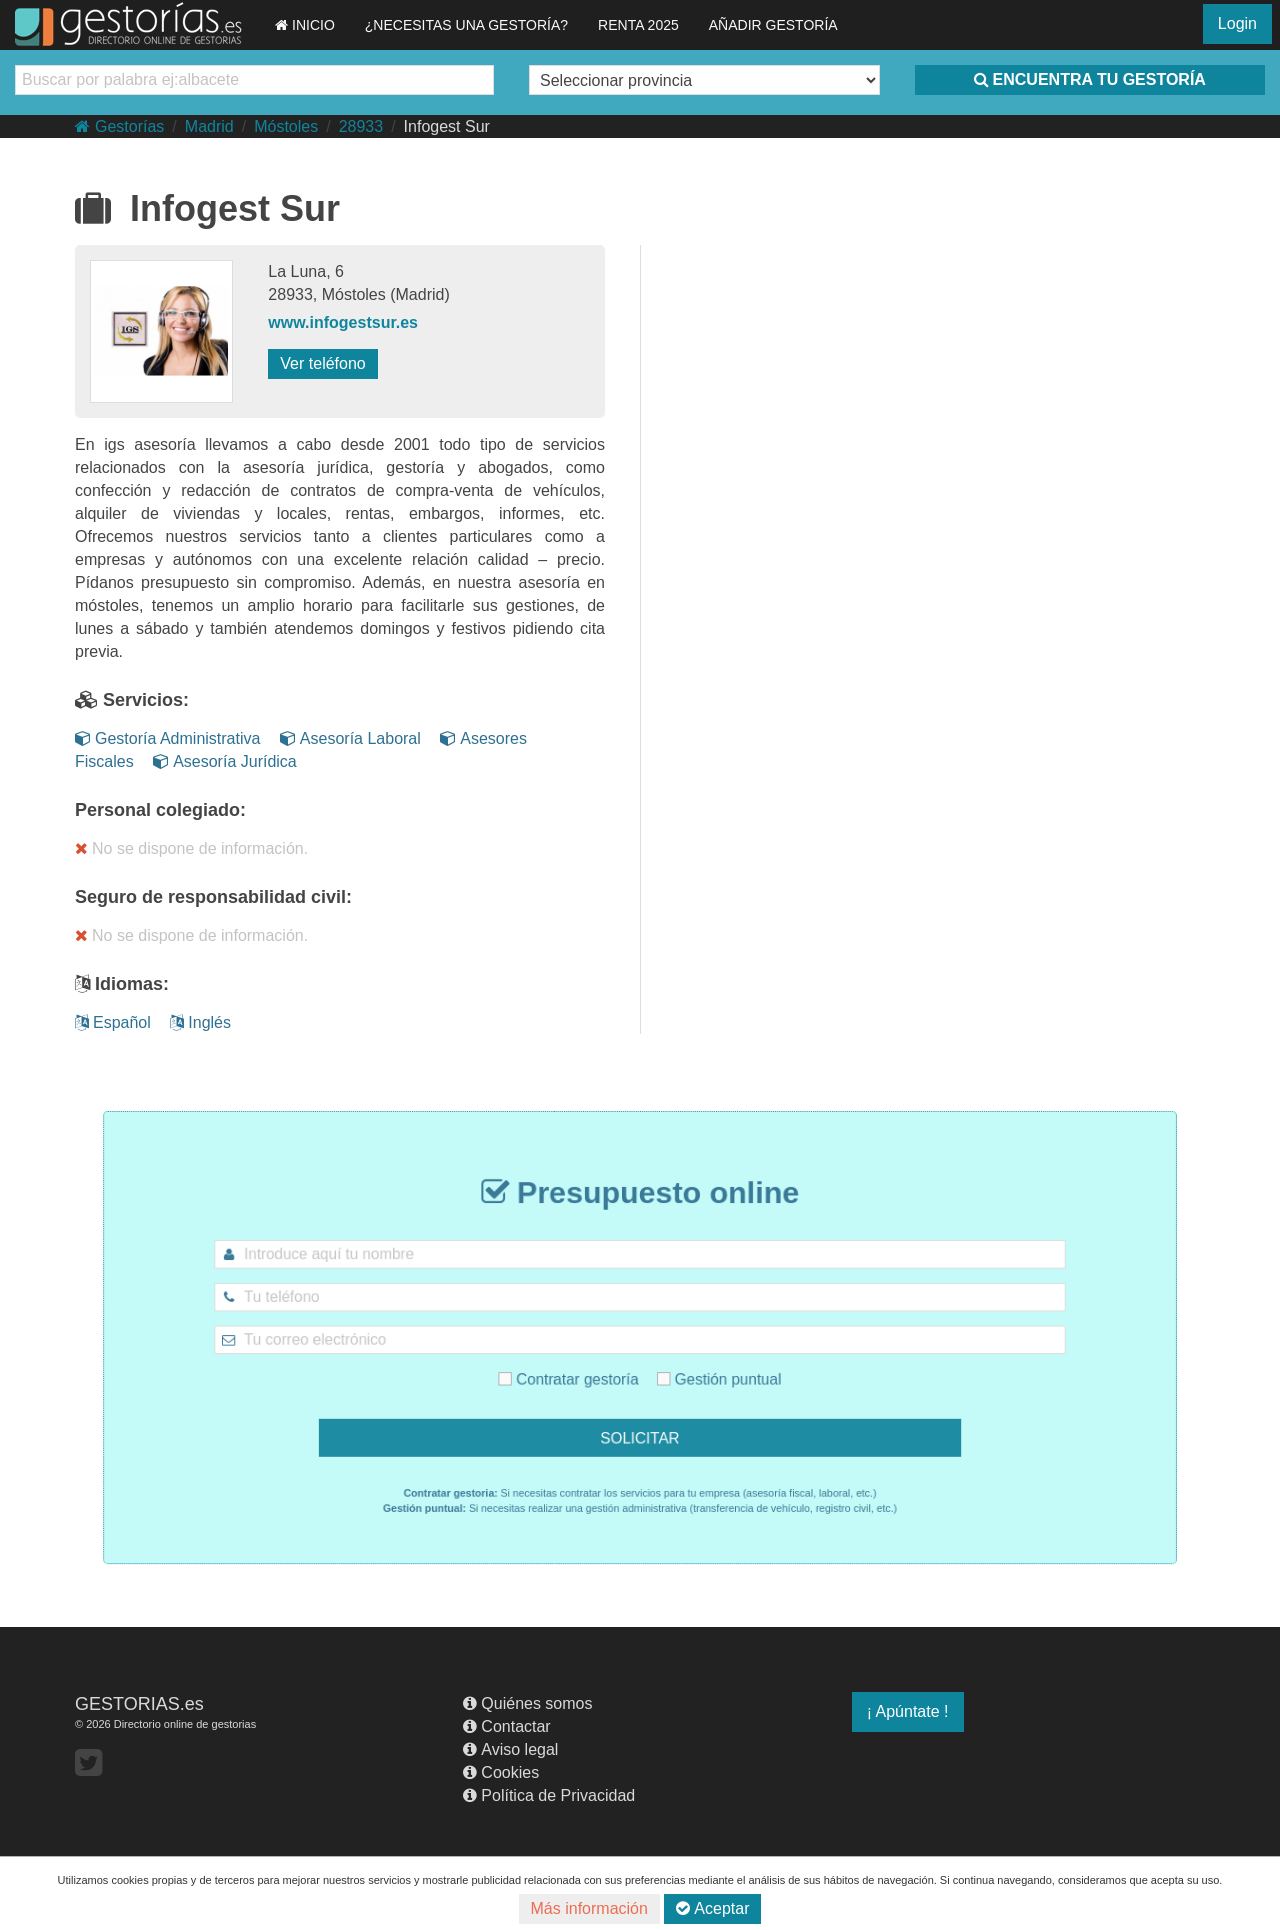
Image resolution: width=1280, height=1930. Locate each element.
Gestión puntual (703, 1371)
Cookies (501, 1772)
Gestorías (119, 126)
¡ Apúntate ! (908, 1711)
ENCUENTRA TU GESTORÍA (1090, 79)
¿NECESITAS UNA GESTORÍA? (466, 25)
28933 (361, 126)
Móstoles (286, 126)
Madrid (209, 126)
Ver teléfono (322, 363)
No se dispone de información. (191, 848)
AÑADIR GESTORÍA (773, 25)
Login (1237, 23)
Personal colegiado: (160, 810)
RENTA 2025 (638, 25)
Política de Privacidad (549, 1795)
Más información (589, 1908)
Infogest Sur (447, 126)
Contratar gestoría (584, 1371)
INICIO (305, 25)
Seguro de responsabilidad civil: (213, 897)
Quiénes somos (527, 1703)
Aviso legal (510, 1749)
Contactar (506, 1726)
